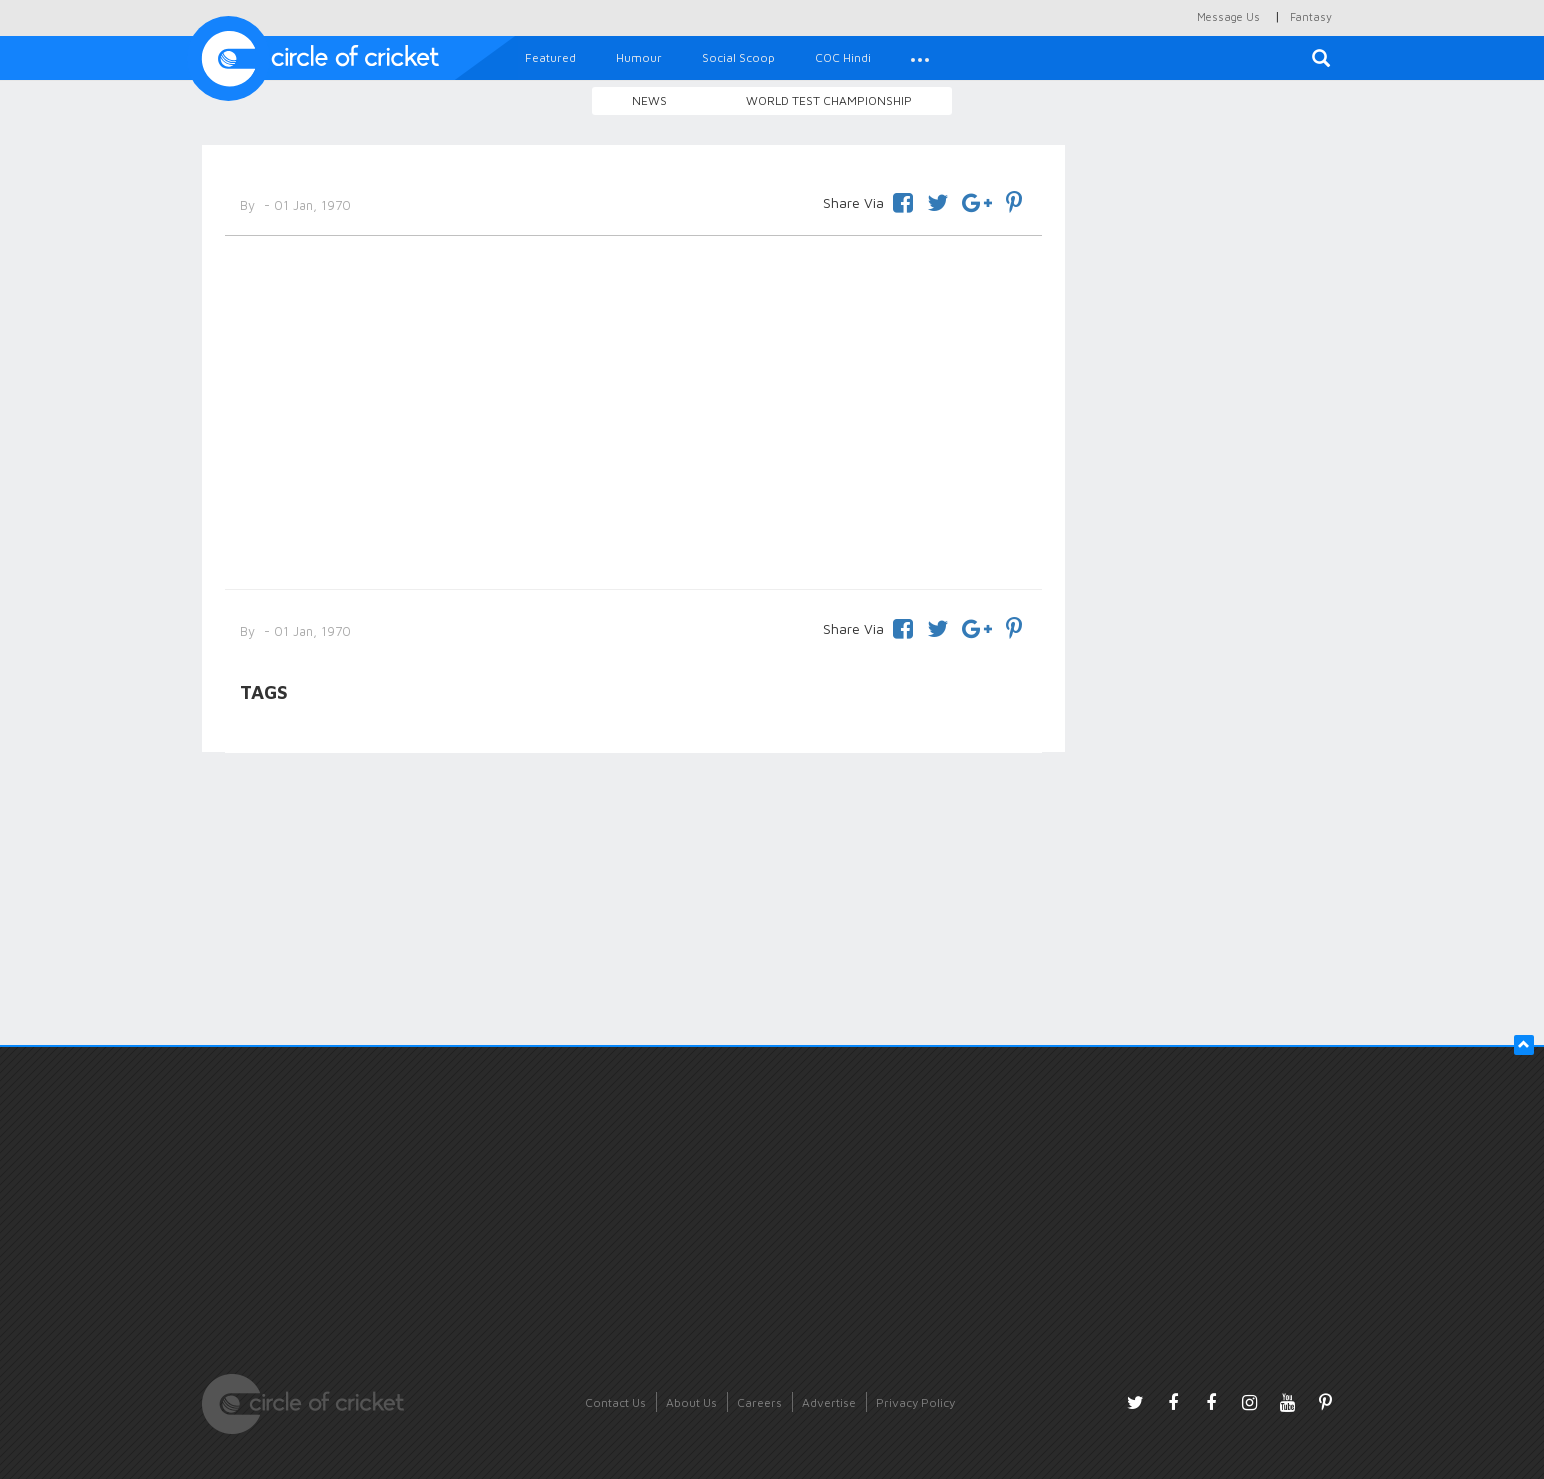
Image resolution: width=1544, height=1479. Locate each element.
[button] (920, 58)
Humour (639, 57)
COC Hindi (843, 57)
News (649, 100)
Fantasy (1311, 16)
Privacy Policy (915, 1402)
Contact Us (615, 1402)
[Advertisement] (633, 409)
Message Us (1228, 16)
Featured (550, 57)
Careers (759, 1402)
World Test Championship (829, 100)
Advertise (829, 1402)
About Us (691, 1402)
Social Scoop (738, 57)
